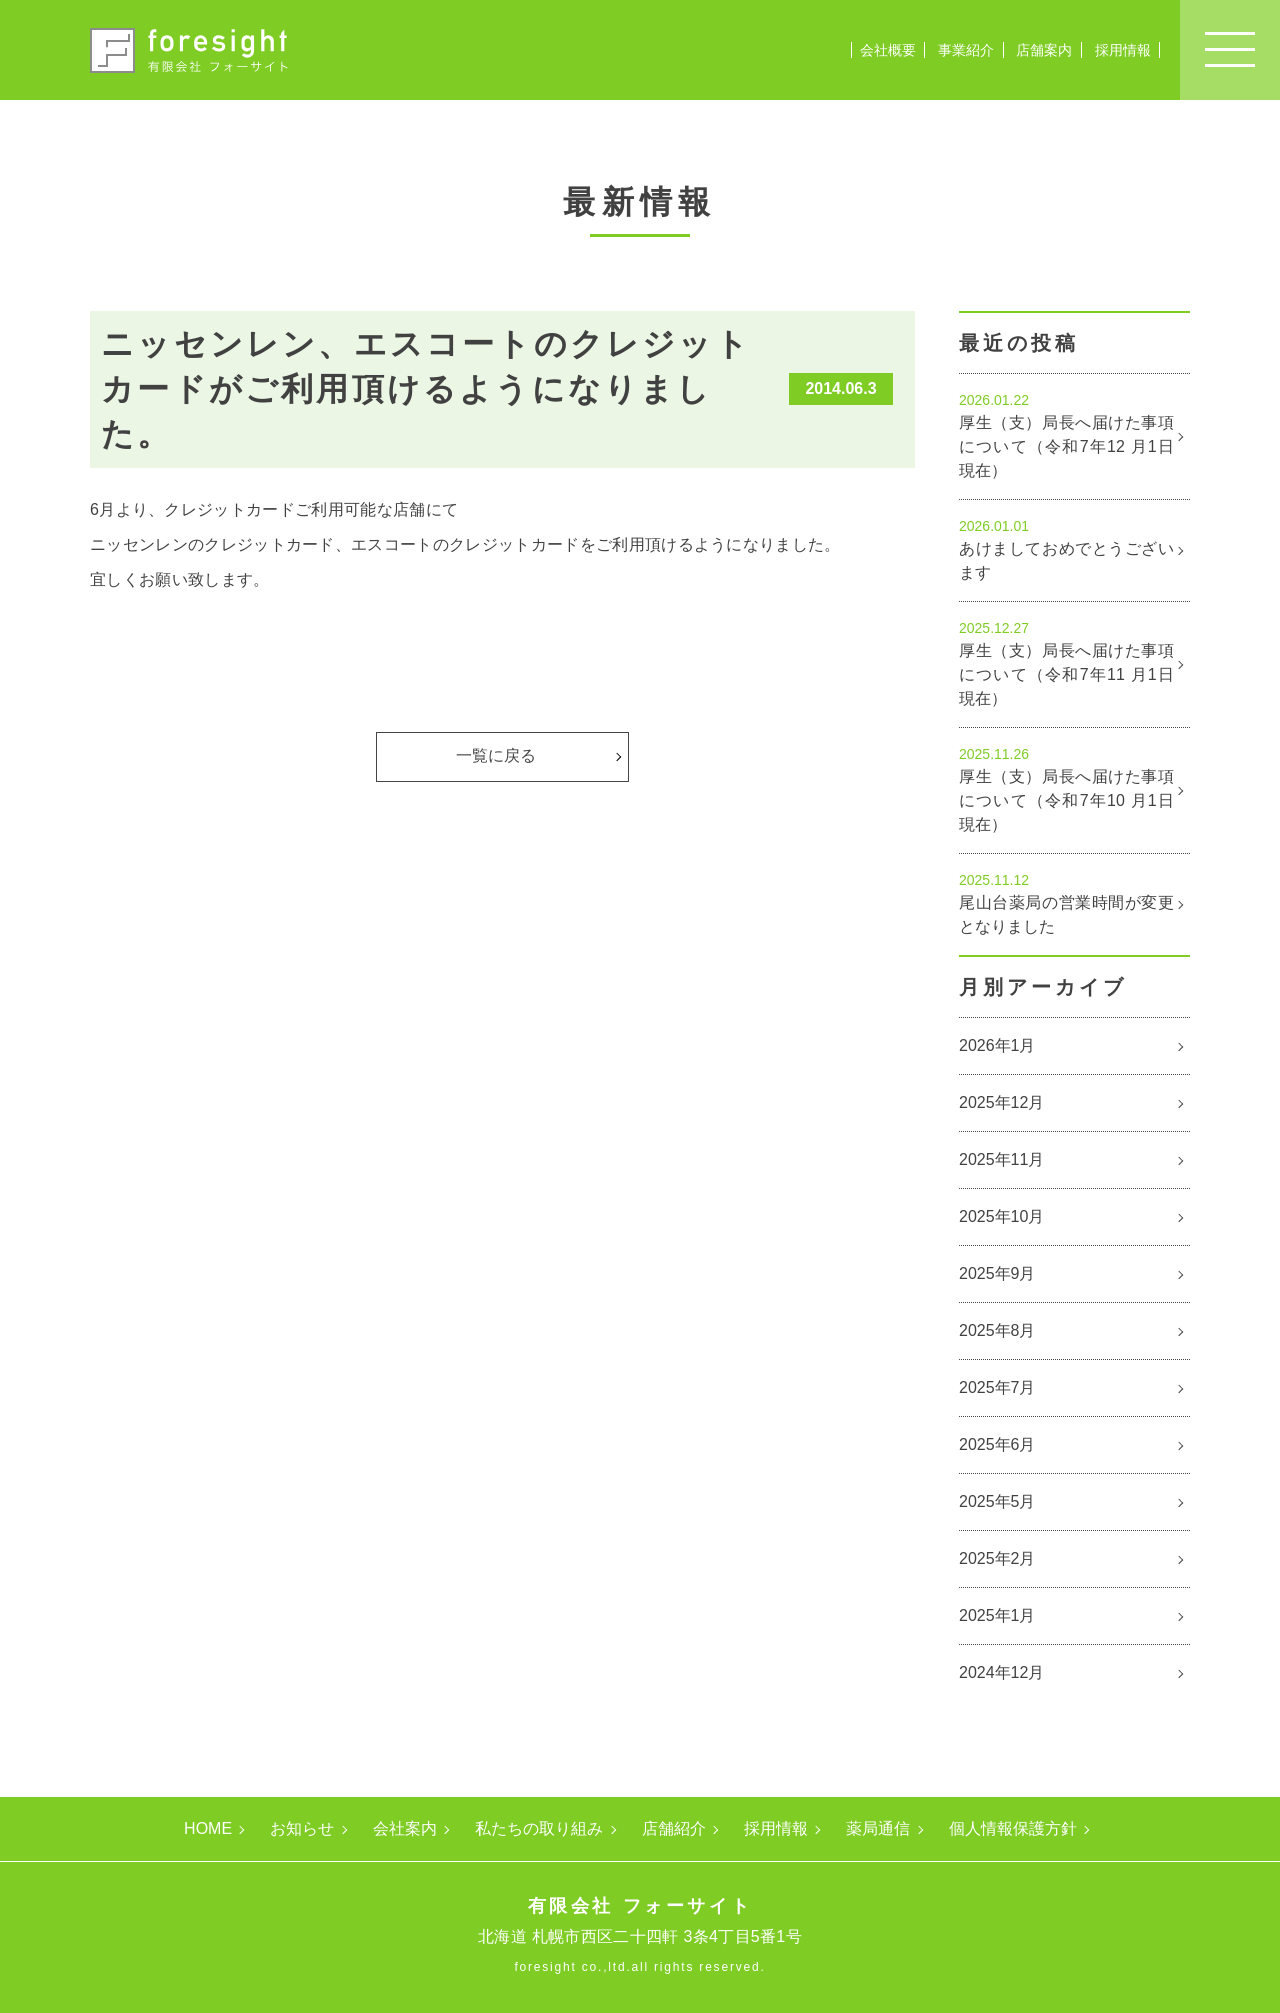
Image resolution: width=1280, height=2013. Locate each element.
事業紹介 (966, 50)
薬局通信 (878, 1829)
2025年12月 (1001, 1102)
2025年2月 (997, 1558)
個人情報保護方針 (1013, 1829)
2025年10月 (1001, 1216)
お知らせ (302, 1829)
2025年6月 (997, 1444)
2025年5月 (997, 1501)
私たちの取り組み (539, 1829)
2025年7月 (997, 1387)
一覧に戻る (496, 755)
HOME (208, 1829)
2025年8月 (997, 1330)
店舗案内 (1044, 50)
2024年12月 (1001, 1672)
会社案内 (405, 1829)
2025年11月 (1001, 1159)
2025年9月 (997, 1273)
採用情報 (1123, 50)
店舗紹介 (674, 1829)
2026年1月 (997, 1045)
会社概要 (888, 50)
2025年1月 (997, 1615)
